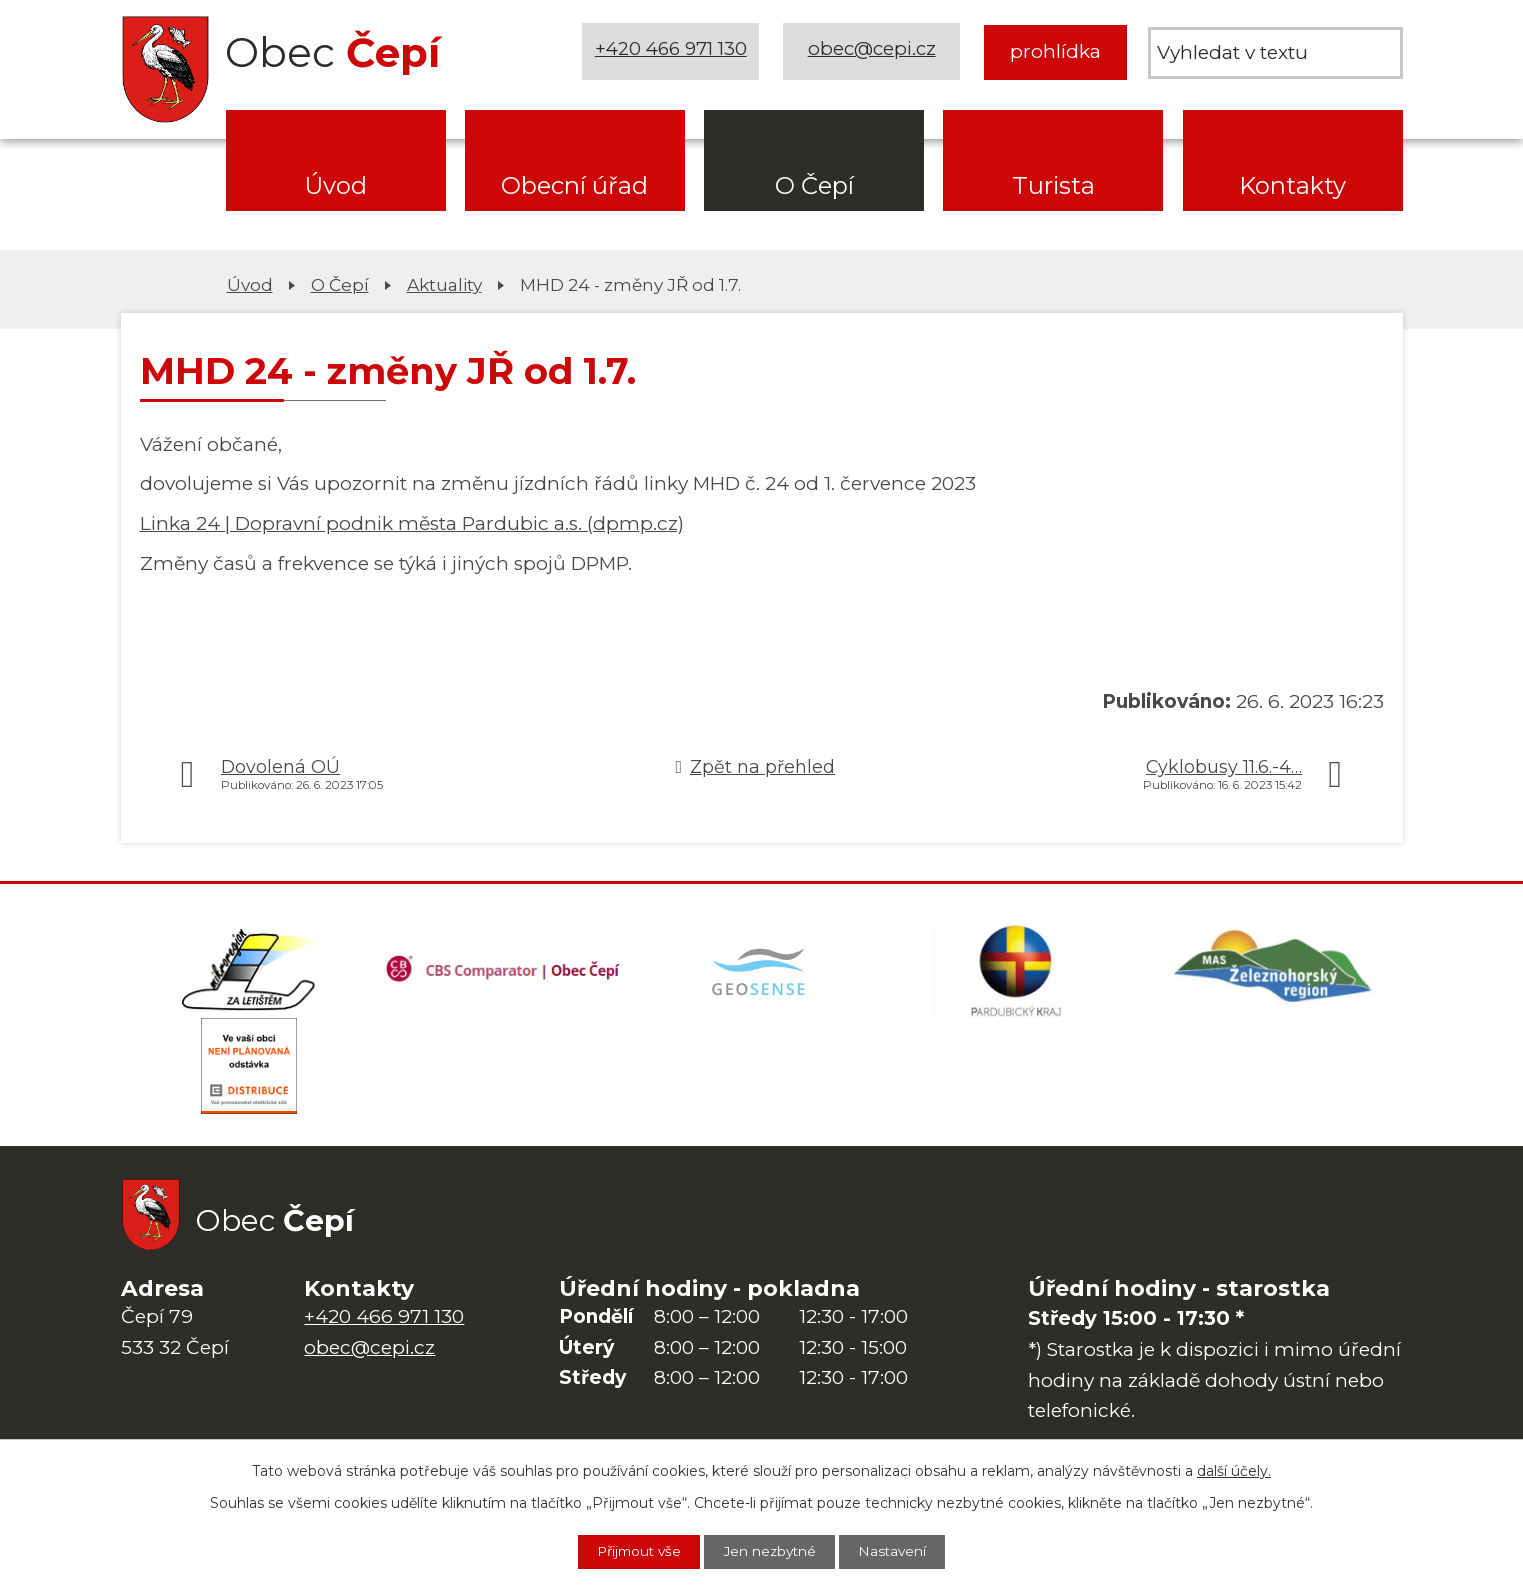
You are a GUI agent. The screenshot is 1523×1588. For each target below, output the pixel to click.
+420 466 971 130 (672, 51)
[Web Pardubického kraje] (1018, 972)
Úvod (335, 185)
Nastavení (901, 1551)
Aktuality (444, 284)
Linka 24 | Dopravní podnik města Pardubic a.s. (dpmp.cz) (412, 523)
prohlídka (1055, 51)
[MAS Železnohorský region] (1274, 972)
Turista (1053, 185)
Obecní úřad (574, 185)
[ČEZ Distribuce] (249, 1072)
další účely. (1234, 1470)
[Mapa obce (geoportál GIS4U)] (761, 972)
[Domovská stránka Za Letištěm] (249, 972)
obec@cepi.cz (873, 51)
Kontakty (1292, 185)
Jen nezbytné (772, 1551)
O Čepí (814, 185)
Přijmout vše (633, 1551)
